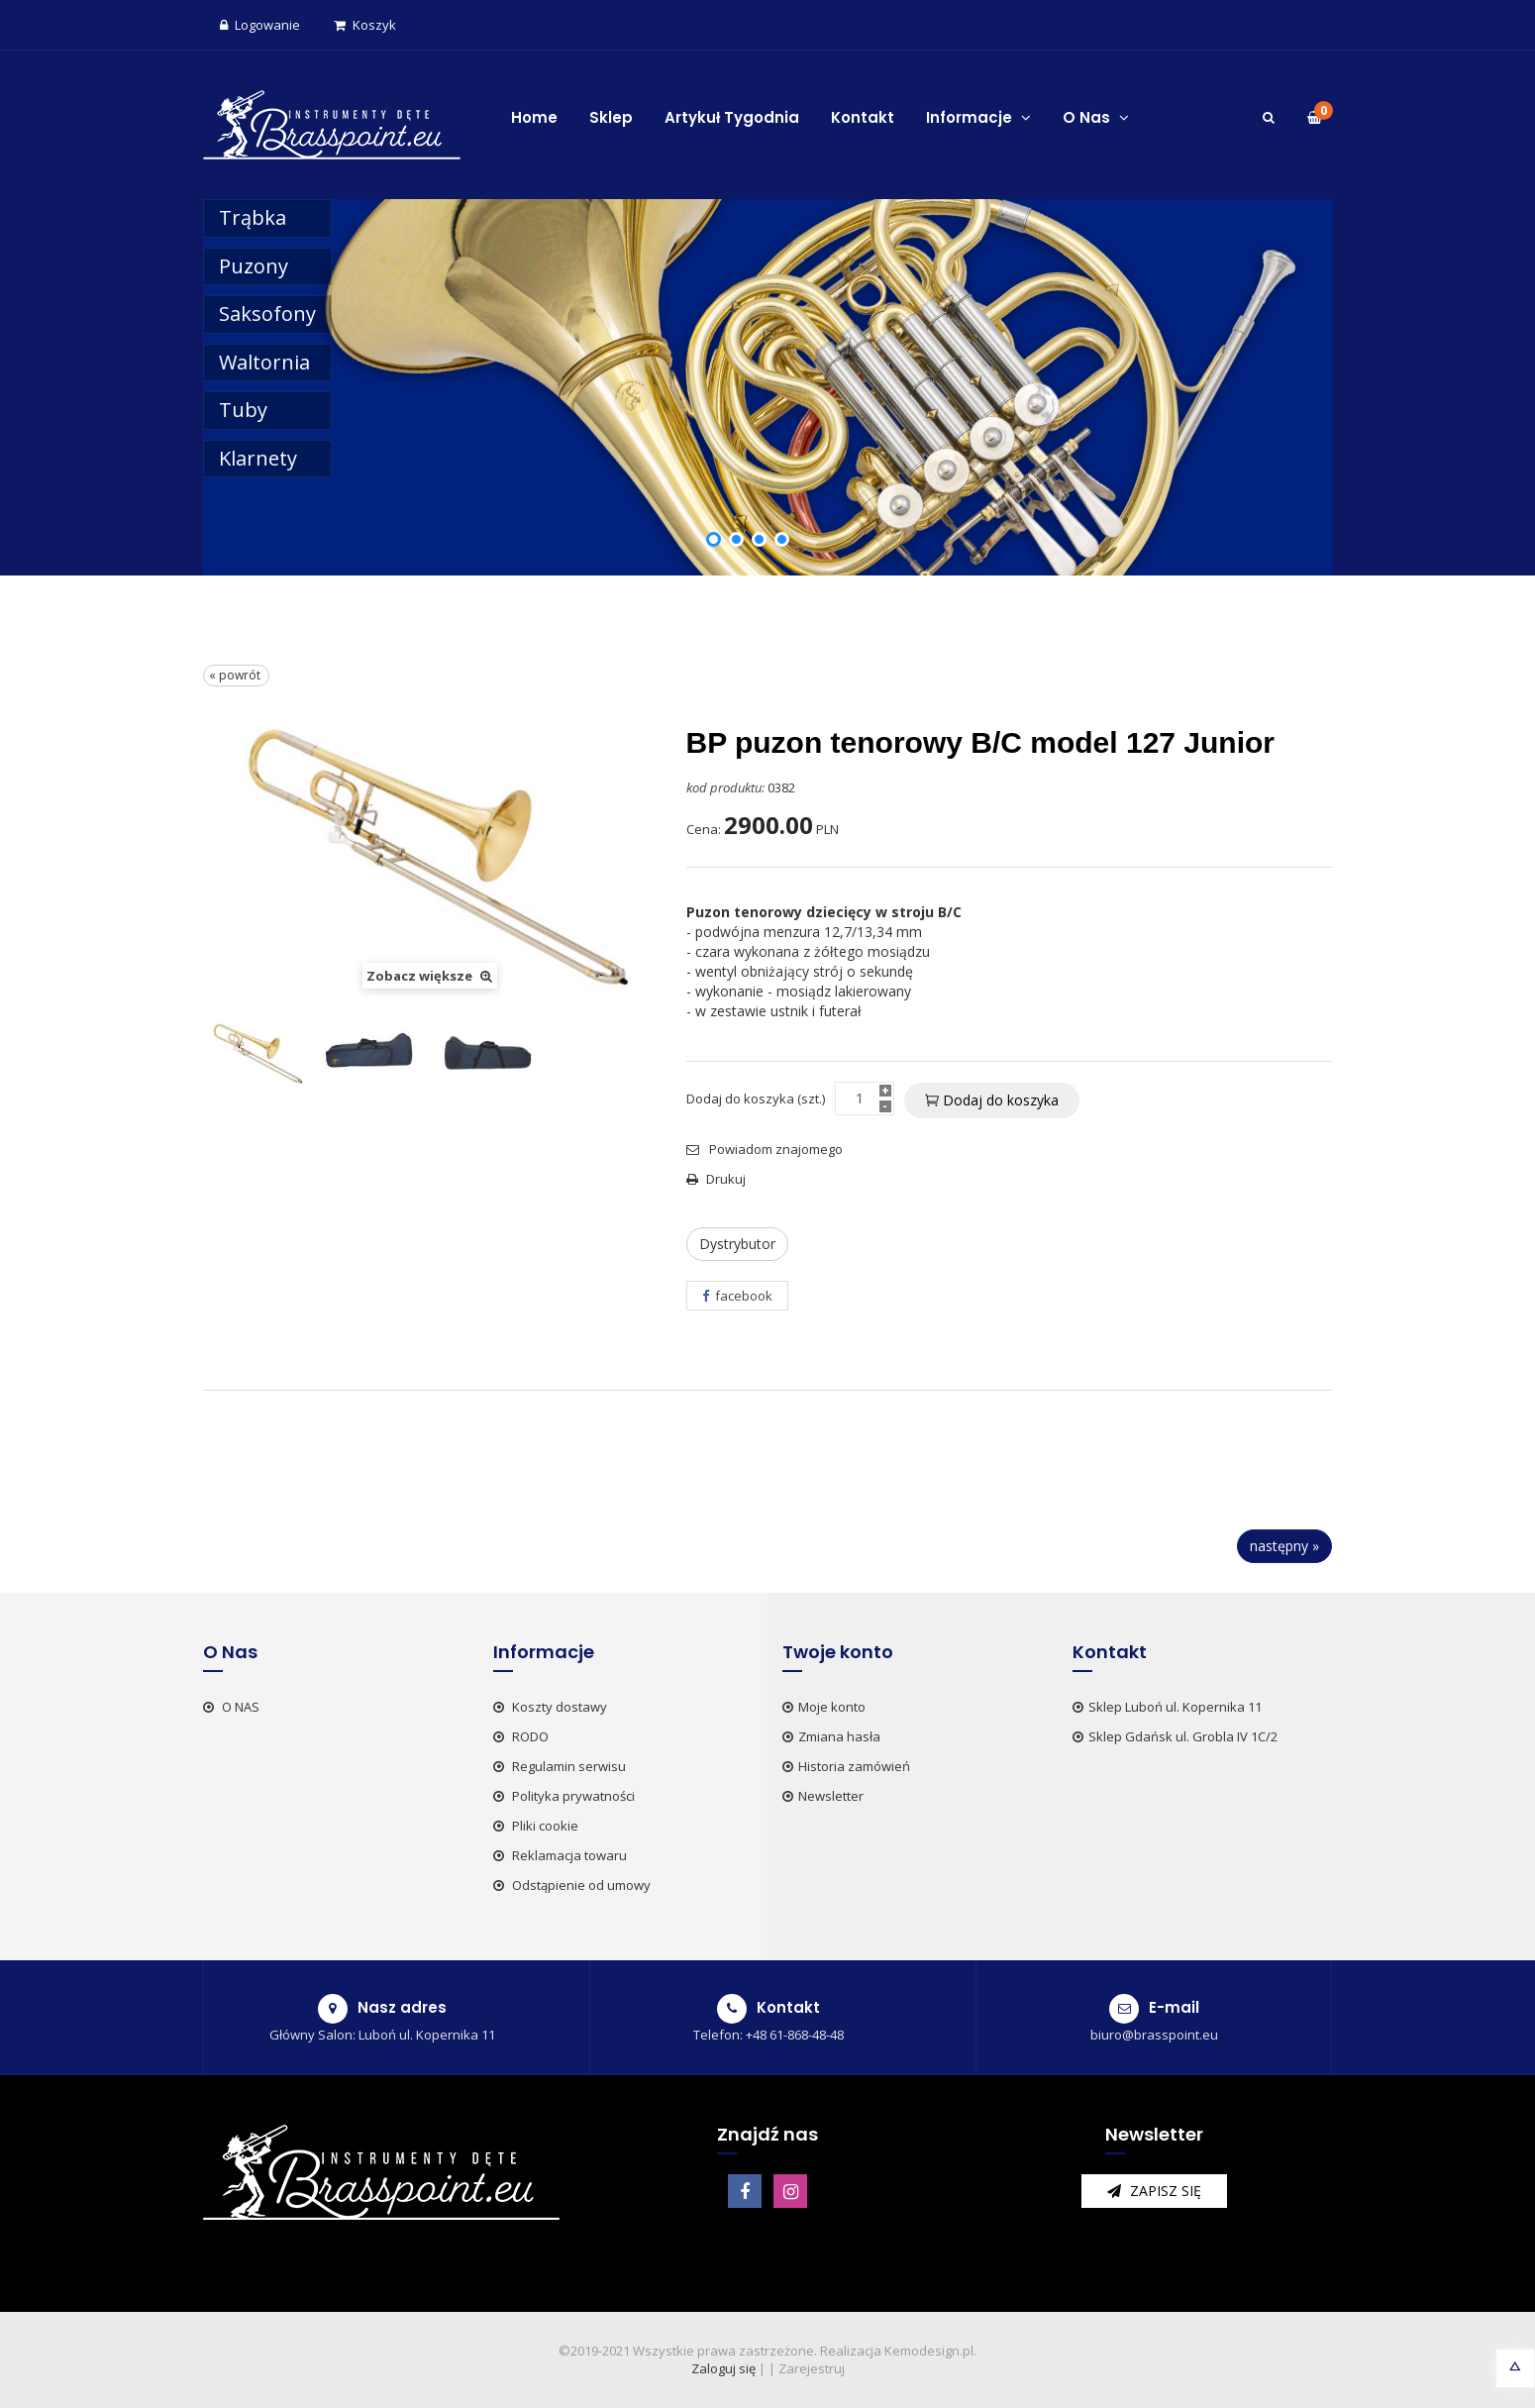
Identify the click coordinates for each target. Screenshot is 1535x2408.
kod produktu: (725, 787)
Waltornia (264, 362)
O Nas (1096, 117)
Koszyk (365, 25)
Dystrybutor (737, 1243)
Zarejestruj (811, 2368)
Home (534, 117)
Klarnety (258, 458)
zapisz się (1154, 2190)
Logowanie (260, 25)
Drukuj (716, 1179)
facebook (737, 1296)
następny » (1284, 1545)
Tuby (243, 409)
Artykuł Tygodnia (732, 117)
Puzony (253, 266)
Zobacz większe (429, 976)
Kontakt (862, 117)
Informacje (978, 117)
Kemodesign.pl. (930, 2350)
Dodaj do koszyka (992, 1100)
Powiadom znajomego (764, 1149)
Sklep (611, 117)
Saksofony (267, 313)
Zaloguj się (723, 2368)
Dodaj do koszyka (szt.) (755, 1098)
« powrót (236, 675)
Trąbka (252, 217)
